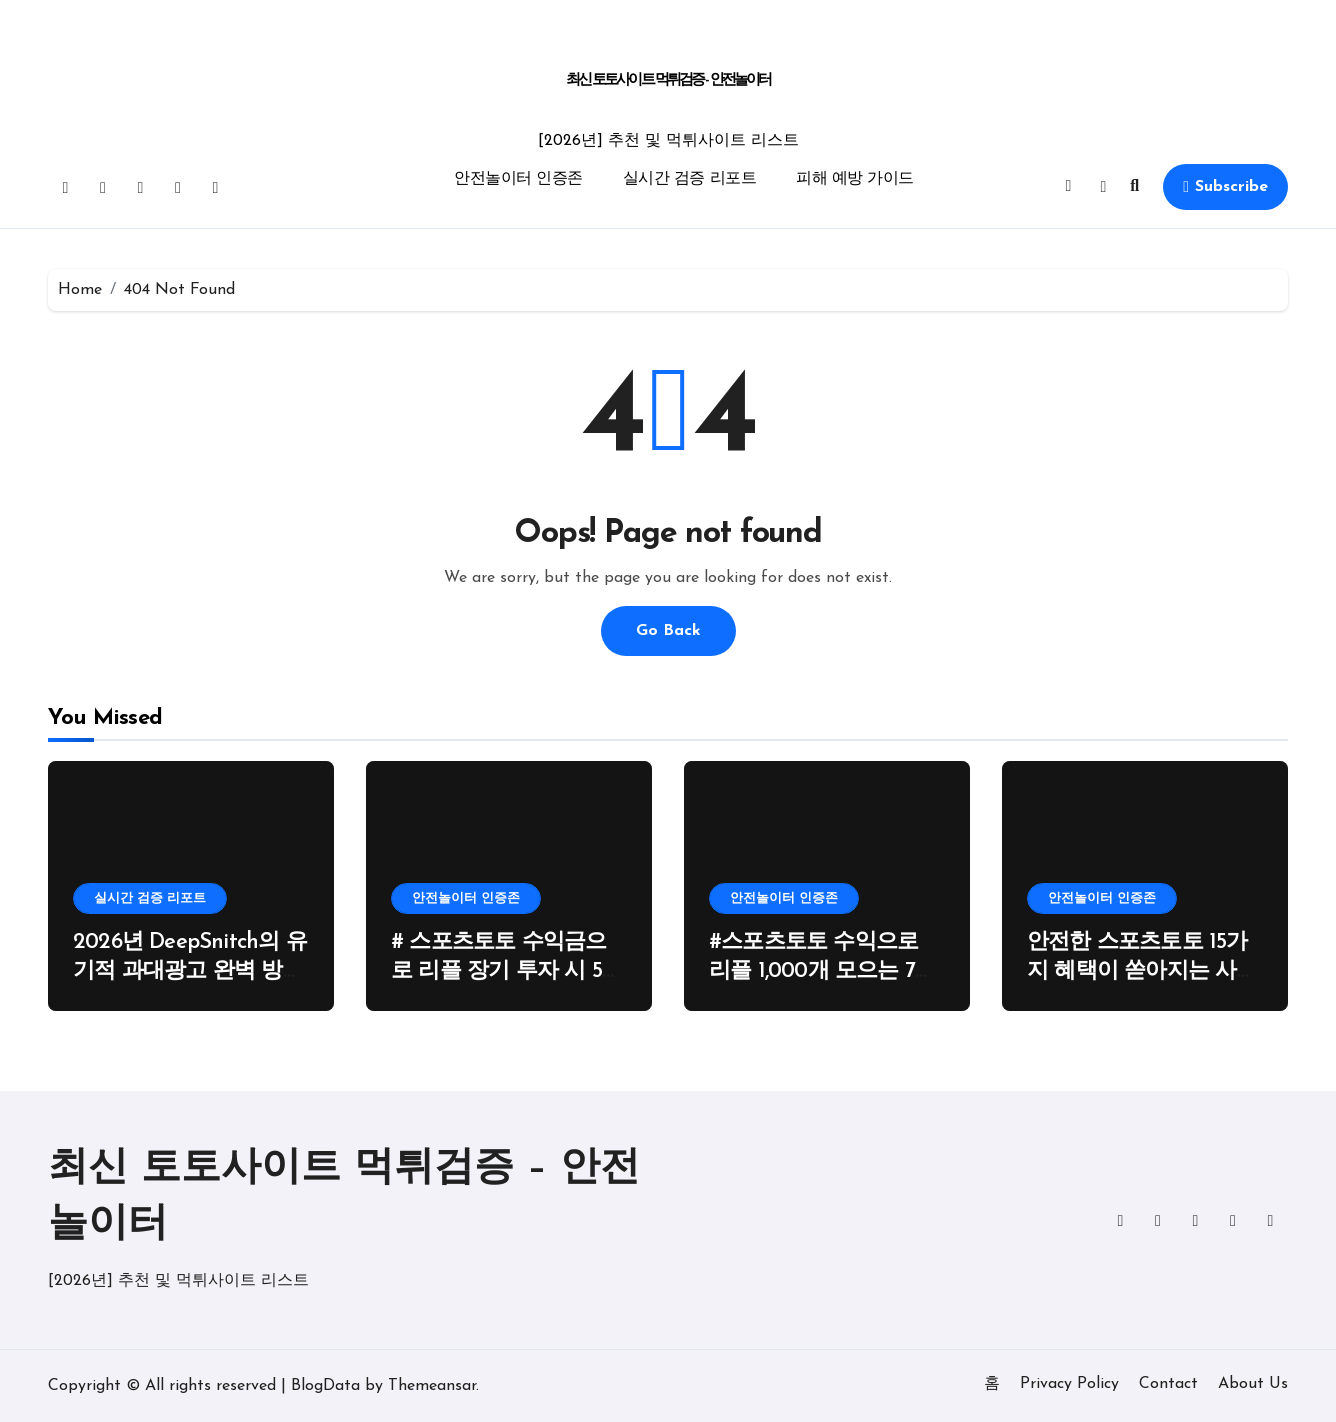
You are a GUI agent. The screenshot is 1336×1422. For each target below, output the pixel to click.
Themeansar (432, 1386)
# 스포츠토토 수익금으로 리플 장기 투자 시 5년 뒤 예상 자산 (507, 971)
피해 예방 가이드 (855, 179)
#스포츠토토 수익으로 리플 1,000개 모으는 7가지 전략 (822, 971)
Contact (1168, 1384)
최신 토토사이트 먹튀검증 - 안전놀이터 (668, 80)
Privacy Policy (1069, 1384)
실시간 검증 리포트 (689, 179)
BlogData (325, 1386)
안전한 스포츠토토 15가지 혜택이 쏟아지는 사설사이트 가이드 (1142, 971)
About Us (1253, 1384)
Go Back (668, 631)
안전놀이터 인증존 (518, 179)
